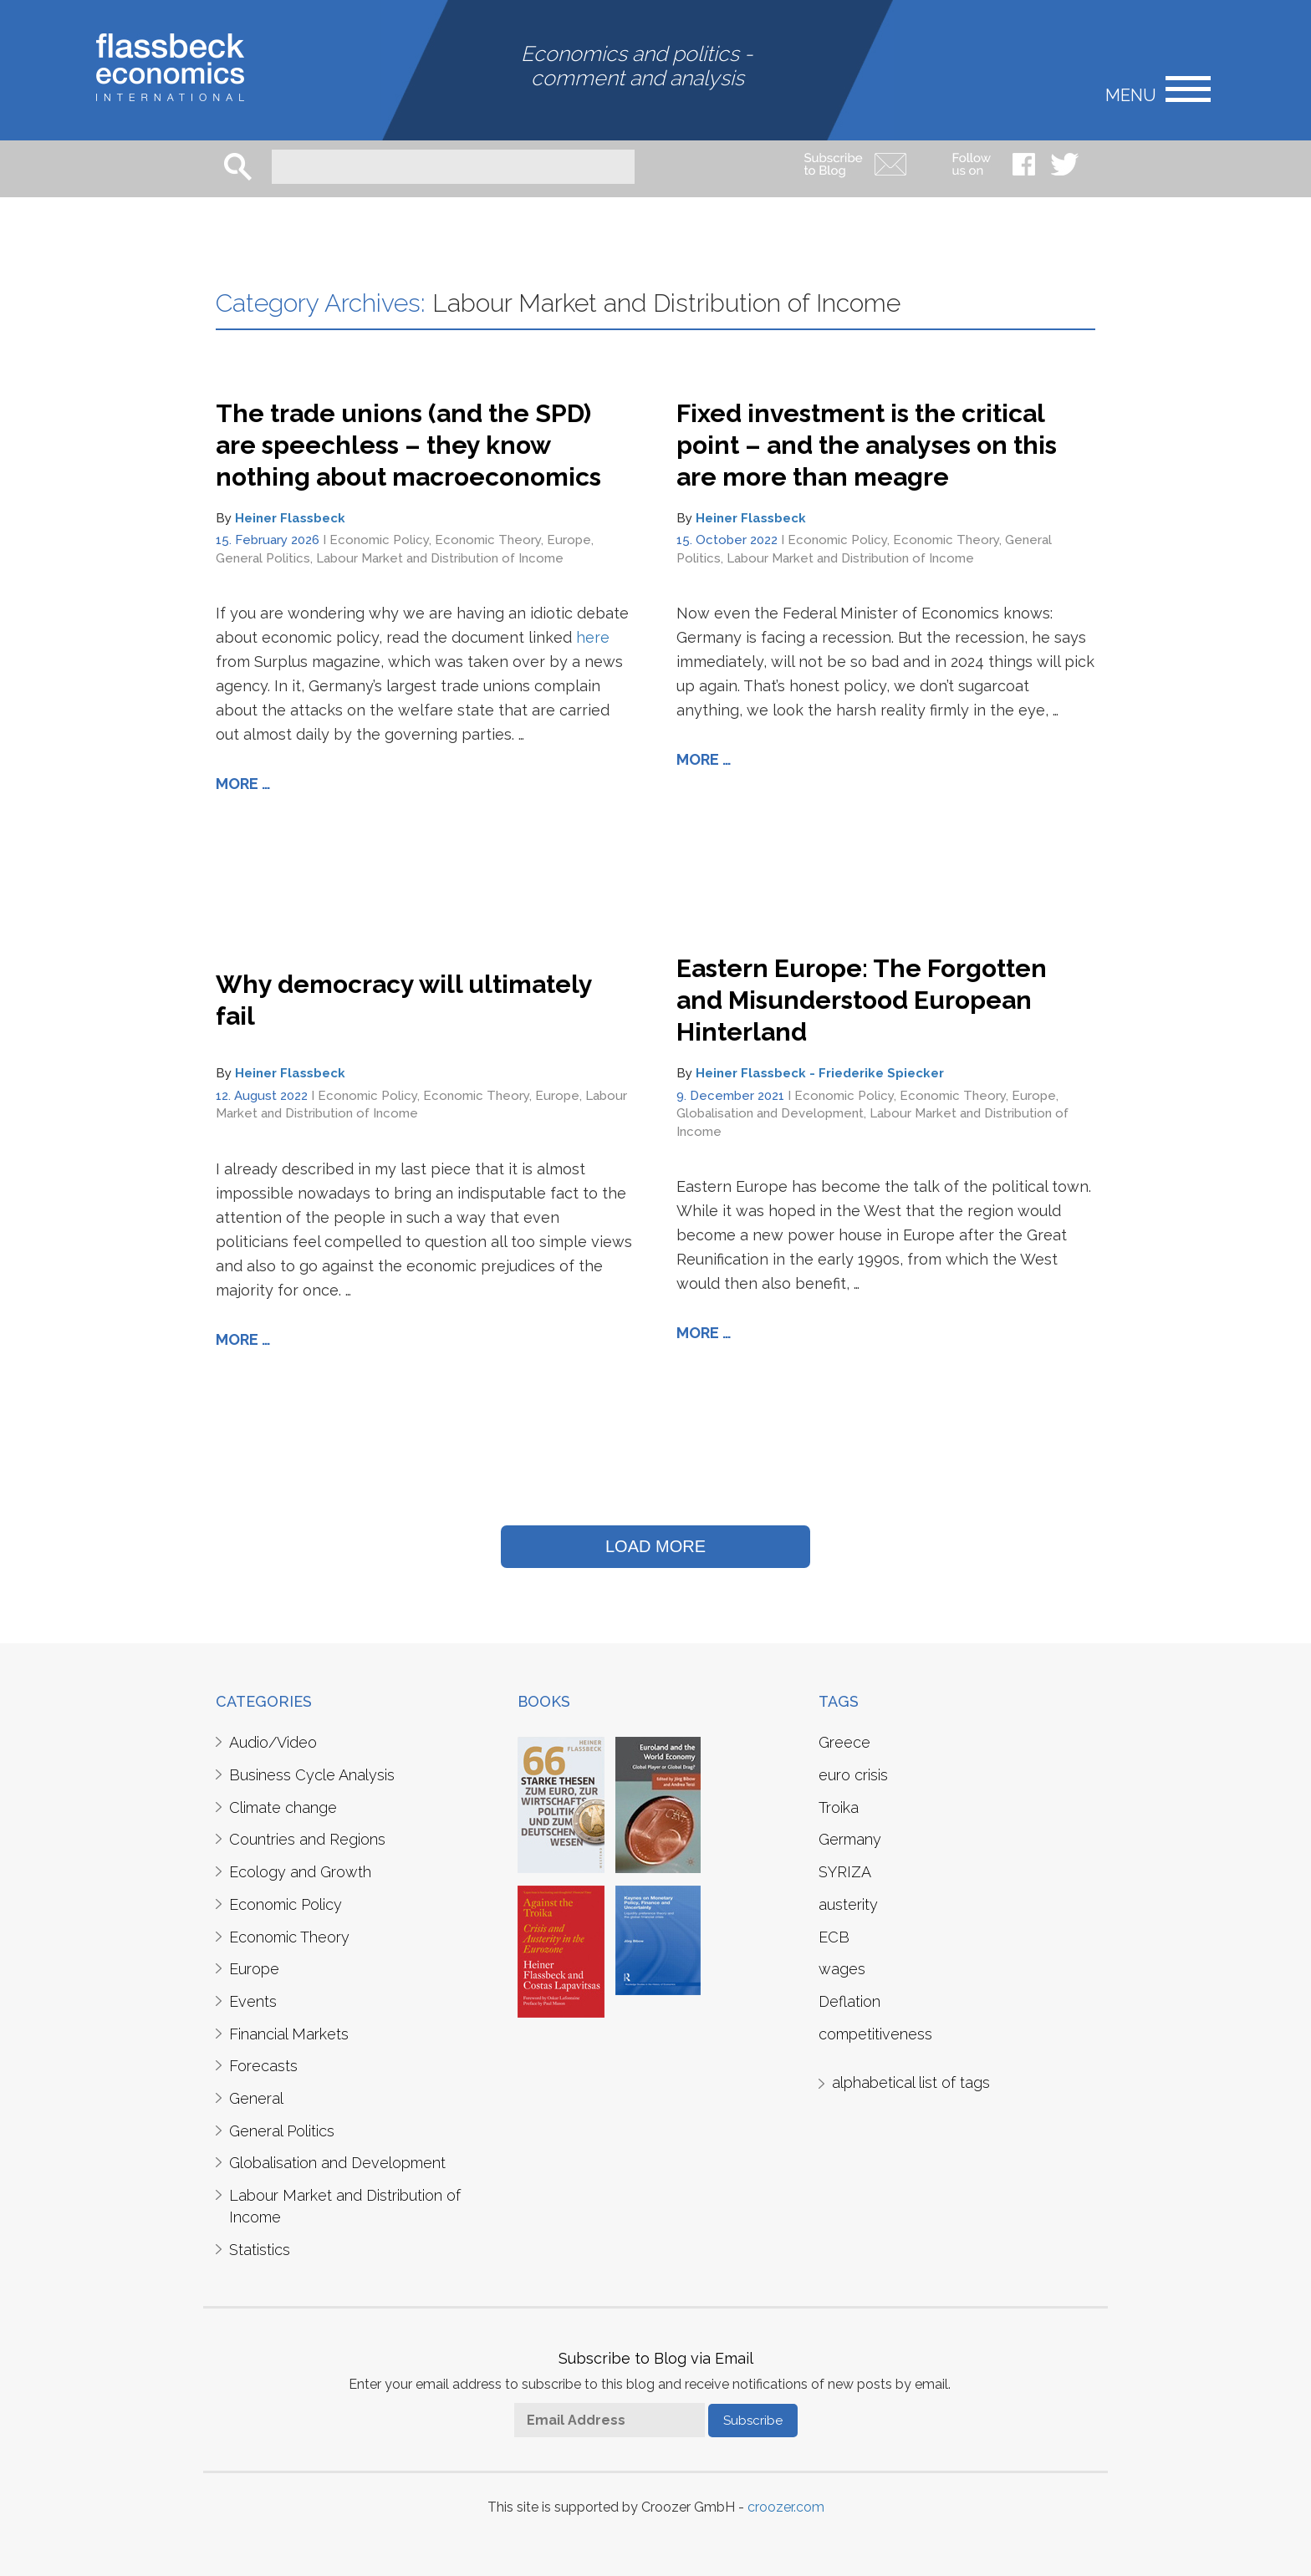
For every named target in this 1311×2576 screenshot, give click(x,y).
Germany (850, 1839)
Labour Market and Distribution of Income (440, 558)
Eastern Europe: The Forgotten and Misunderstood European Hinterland (861, 1000)
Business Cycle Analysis (312, 1775)
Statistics (259, 2249)
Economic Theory (488, 539)
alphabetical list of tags (911, 2082)
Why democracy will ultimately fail (404, 1000)
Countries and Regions (307, 1839)
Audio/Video (273, 1742)
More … (243, 783)
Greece (844, 1742)
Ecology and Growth (300, 1872)
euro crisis (853, 1775)
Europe (569, 539)
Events (253, 2001)
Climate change (283, 1807)
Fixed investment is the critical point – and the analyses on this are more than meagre (866, 445)
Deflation (849, 2001)
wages (842, 1969)
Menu (1130, 94)
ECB (834, 1937)
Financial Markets (289, 2034)
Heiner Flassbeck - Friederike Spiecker (820, 1073)
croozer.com (785, 2507)
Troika (839, 1807)
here (593, 637)
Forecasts (263, 2066)
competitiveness (875, 2034)
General (256, 2098)
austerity (848, 1904)
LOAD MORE (655, 1546)
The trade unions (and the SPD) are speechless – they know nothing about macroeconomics (408, 445)
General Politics (263, 558)
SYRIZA (845, 1872)
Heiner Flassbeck (290, 518)
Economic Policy (379, 539)
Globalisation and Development (770, 1113)
